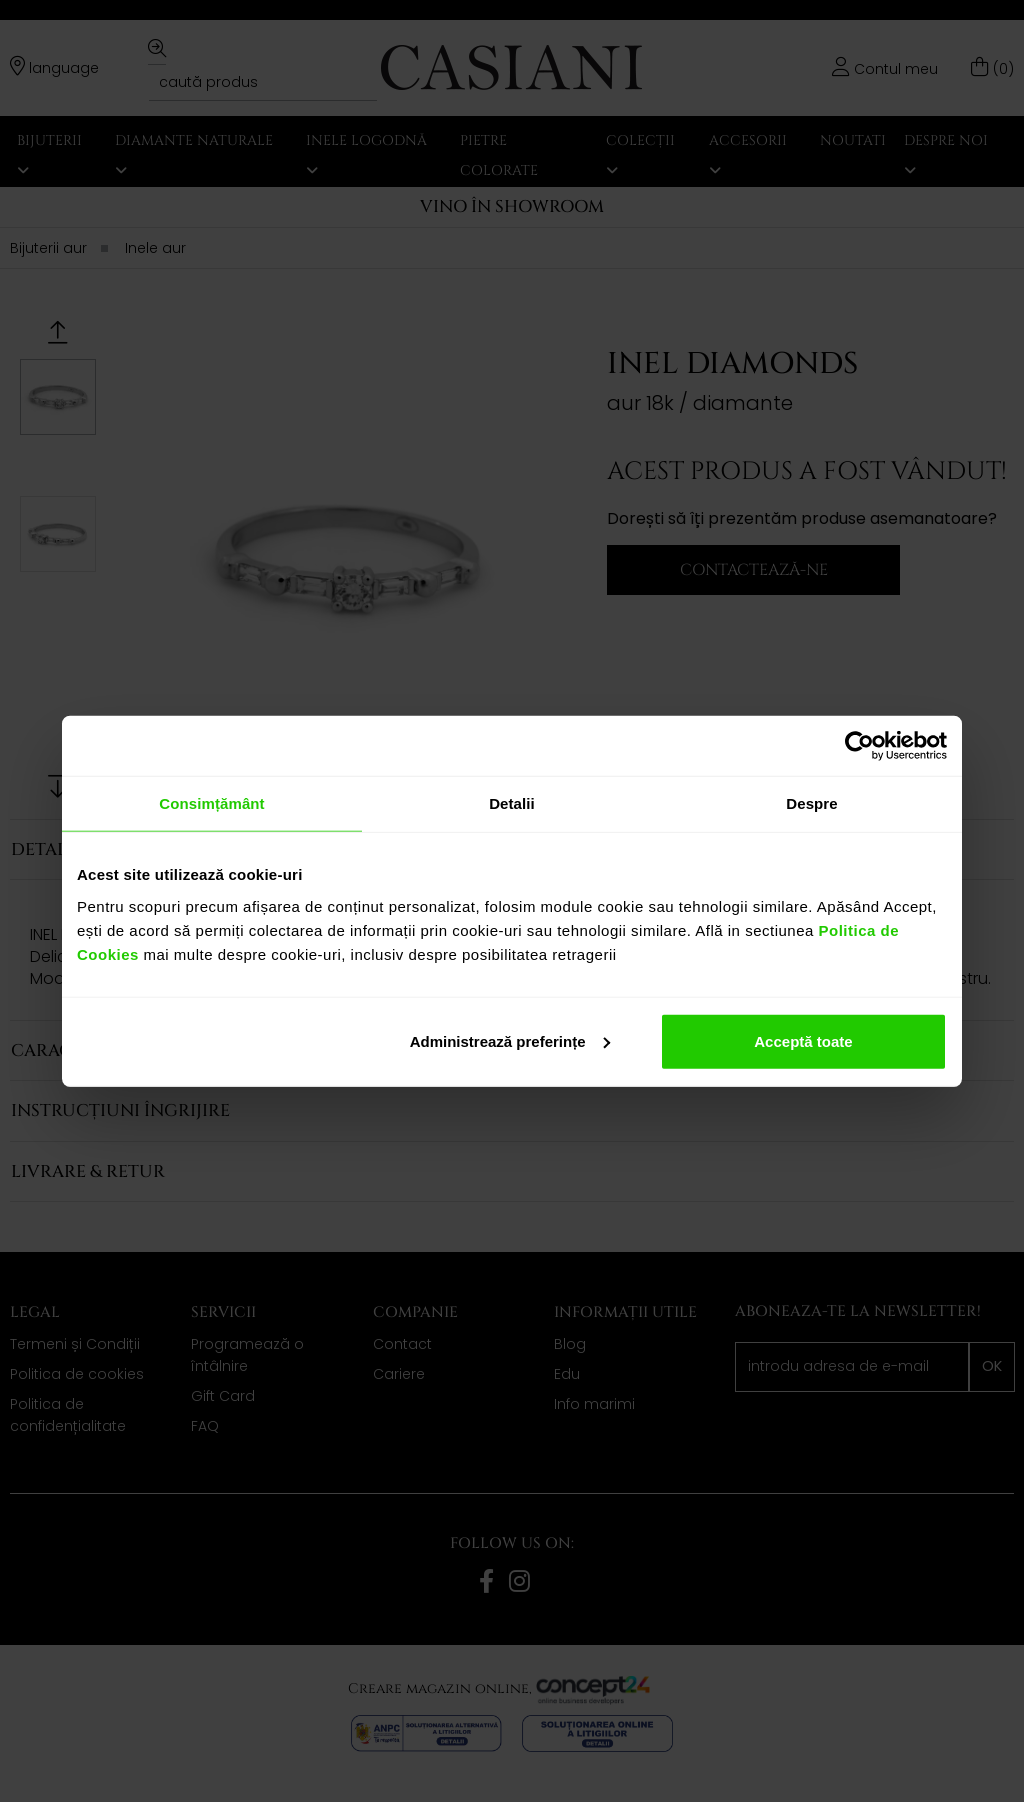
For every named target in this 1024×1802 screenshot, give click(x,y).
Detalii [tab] (512, 803)
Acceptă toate (803, 1040)
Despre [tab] (811, 803)
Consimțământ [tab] (211, 803)
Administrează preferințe (510, 1040)
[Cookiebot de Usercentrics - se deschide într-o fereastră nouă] (859, 746)
